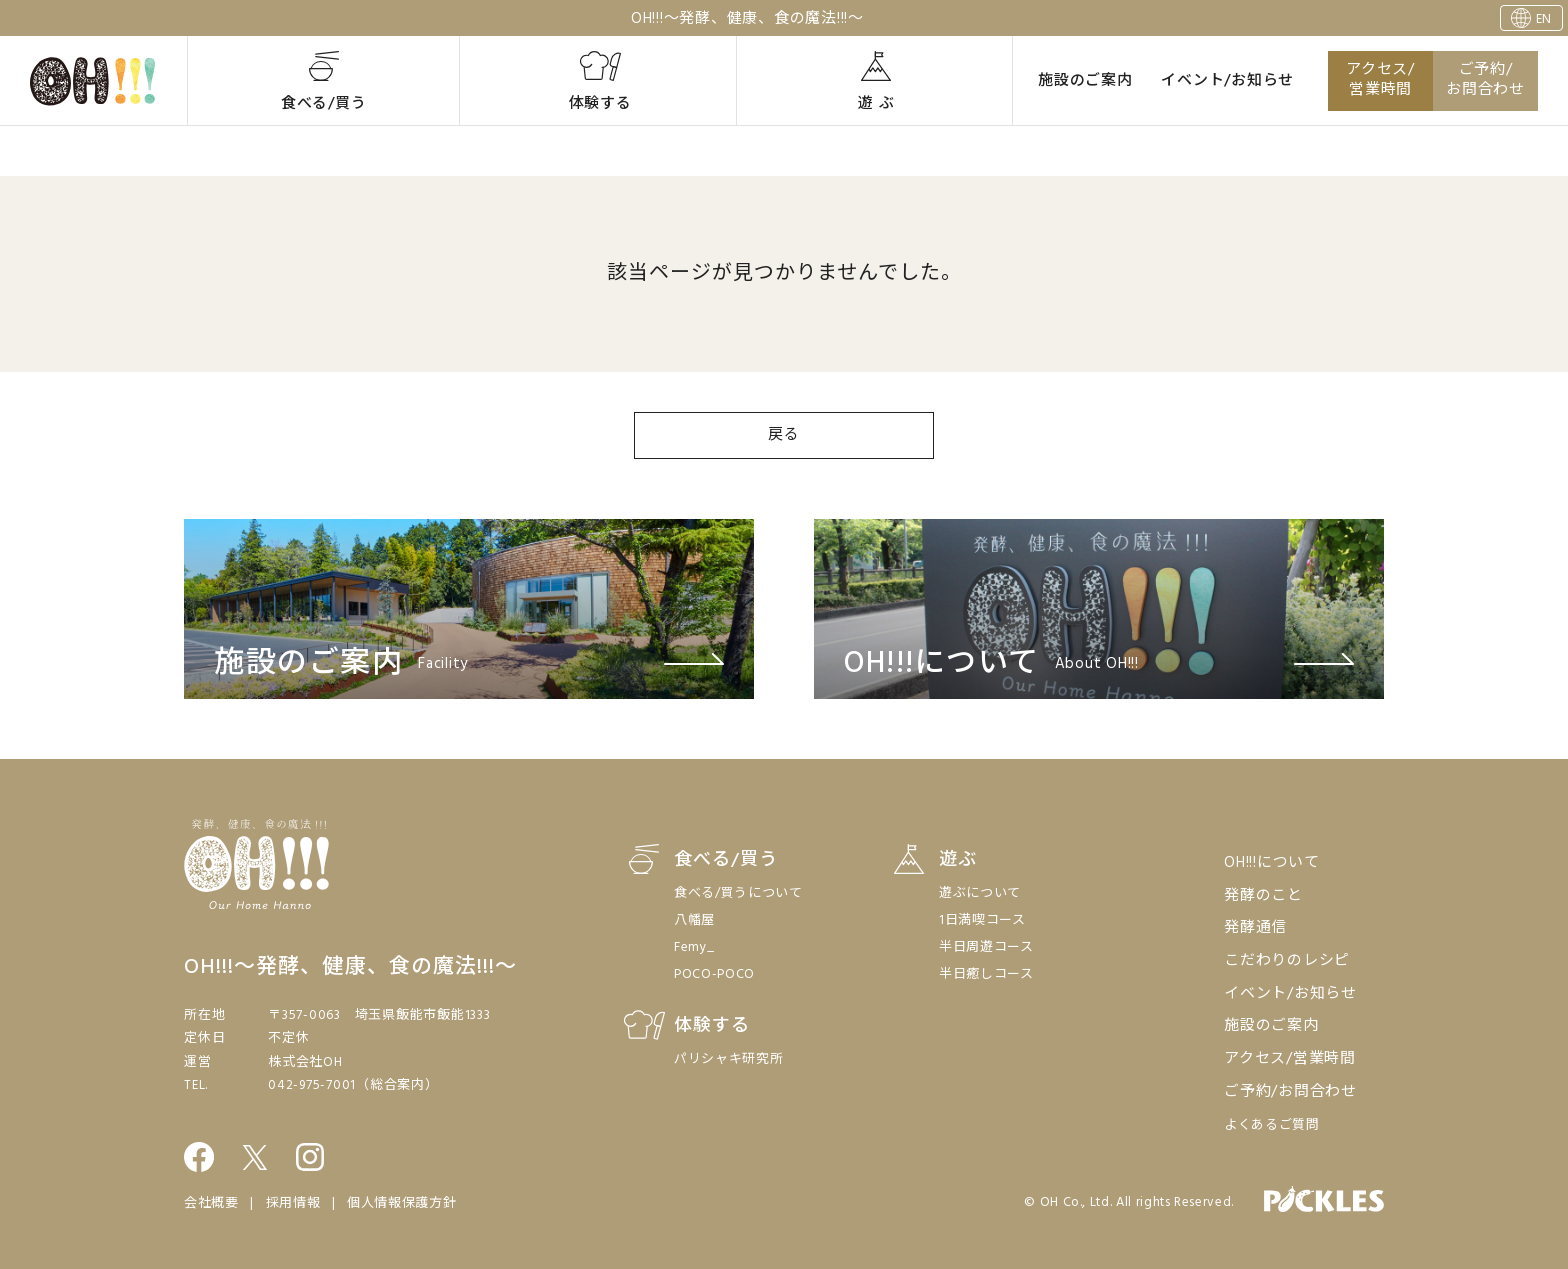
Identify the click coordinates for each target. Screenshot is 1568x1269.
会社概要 (211, 1203)
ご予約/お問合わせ (1485, 80)
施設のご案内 (1085, 81)
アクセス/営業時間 (1380, 80)
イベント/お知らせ (1227, 81)
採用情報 (293, 1203)
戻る (784, 435)
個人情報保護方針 (401, 1203)
